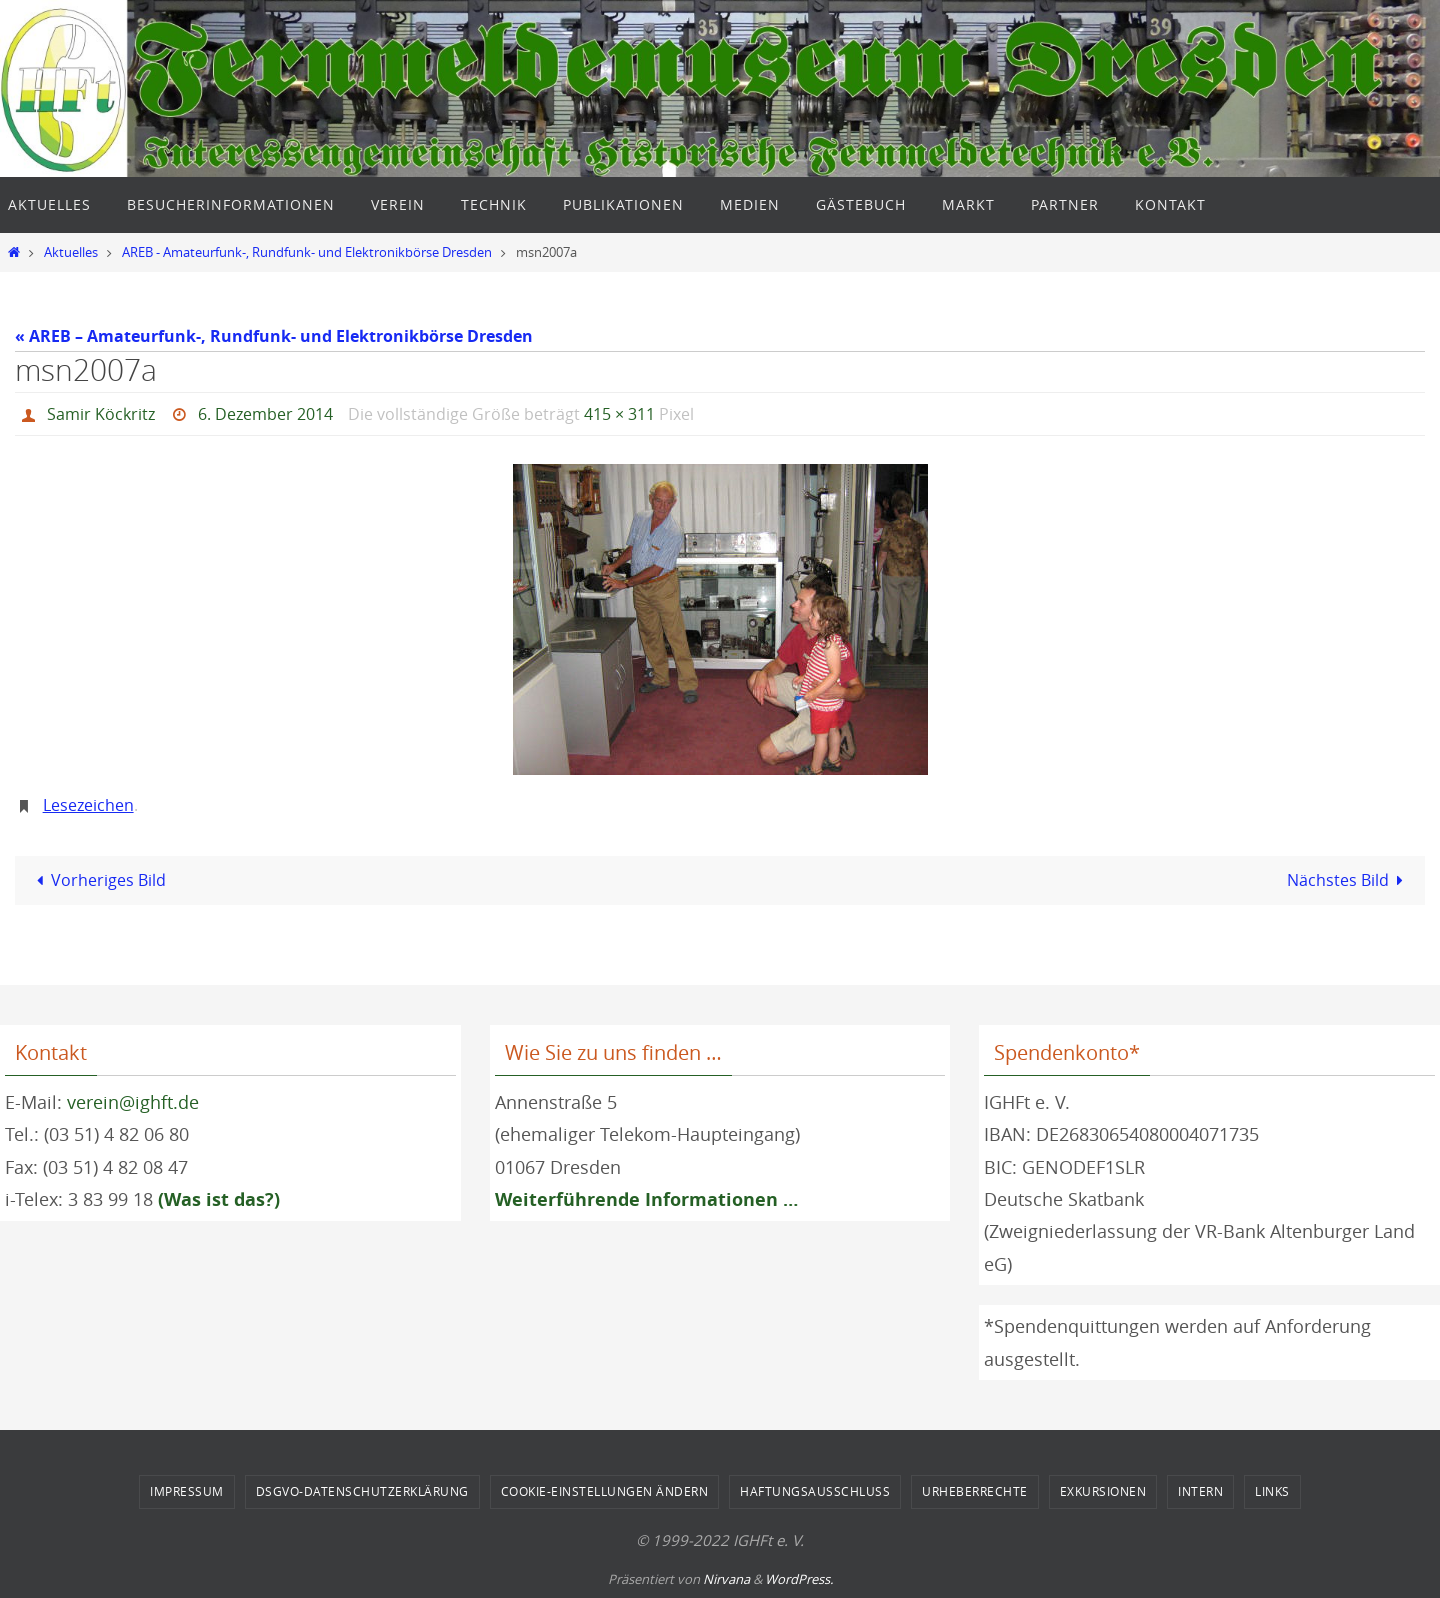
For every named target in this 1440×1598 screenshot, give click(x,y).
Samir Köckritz (101, 414)
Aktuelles (71, 252)
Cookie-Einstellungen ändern (605, 1491)
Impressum (187, 1491)
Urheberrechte (975, 1491)
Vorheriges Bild (97, 880)
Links (1272, 1491)
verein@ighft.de (133, 1102)
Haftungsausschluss (815, 1491)
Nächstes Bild (1349, 880)
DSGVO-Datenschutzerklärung (362, 1491)
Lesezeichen (88, 805)
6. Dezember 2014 (265, 414)
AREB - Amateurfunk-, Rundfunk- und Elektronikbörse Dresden (307, 252)
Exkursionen (1103, 1491)
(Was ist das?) (219, 1199)
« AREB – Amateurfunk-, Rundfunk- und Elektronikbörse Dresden (274, 336)
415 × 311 (619, 414)
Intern (1200, 1491)
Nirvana (726, 1579)
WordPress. (799, 1579)
